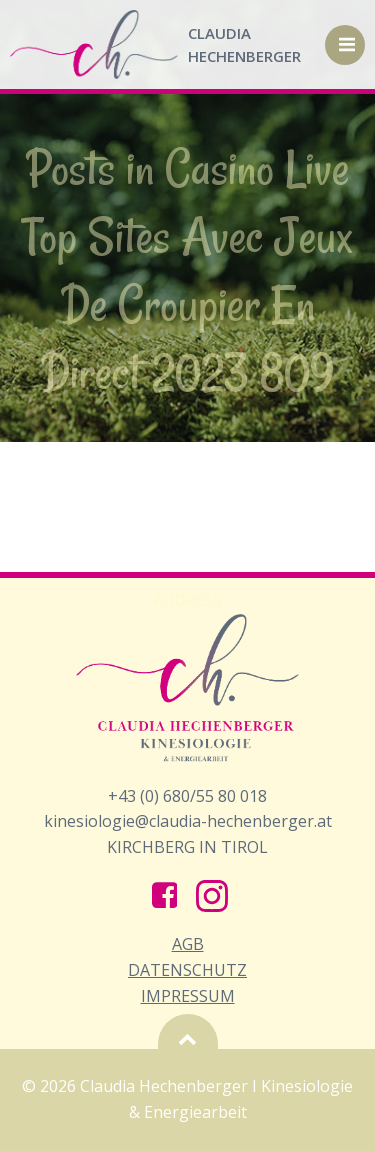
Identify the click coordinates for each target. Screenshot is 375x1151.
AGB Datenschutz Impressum (187, 969)
